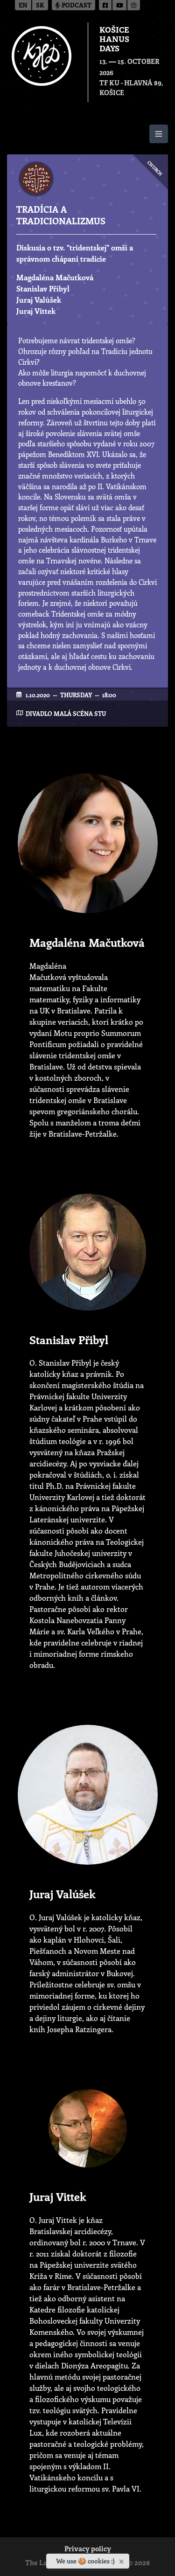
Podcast (73, 6)
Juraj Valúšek (38, 300)
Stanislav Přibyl (43, 288)
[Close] (122, 2559)
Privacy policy (87, 2549)
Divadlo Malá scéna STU (66, 713)
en (23, 6)
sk (40, 6)
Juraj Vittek (36, 311)
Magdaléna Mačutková (54, 277)
